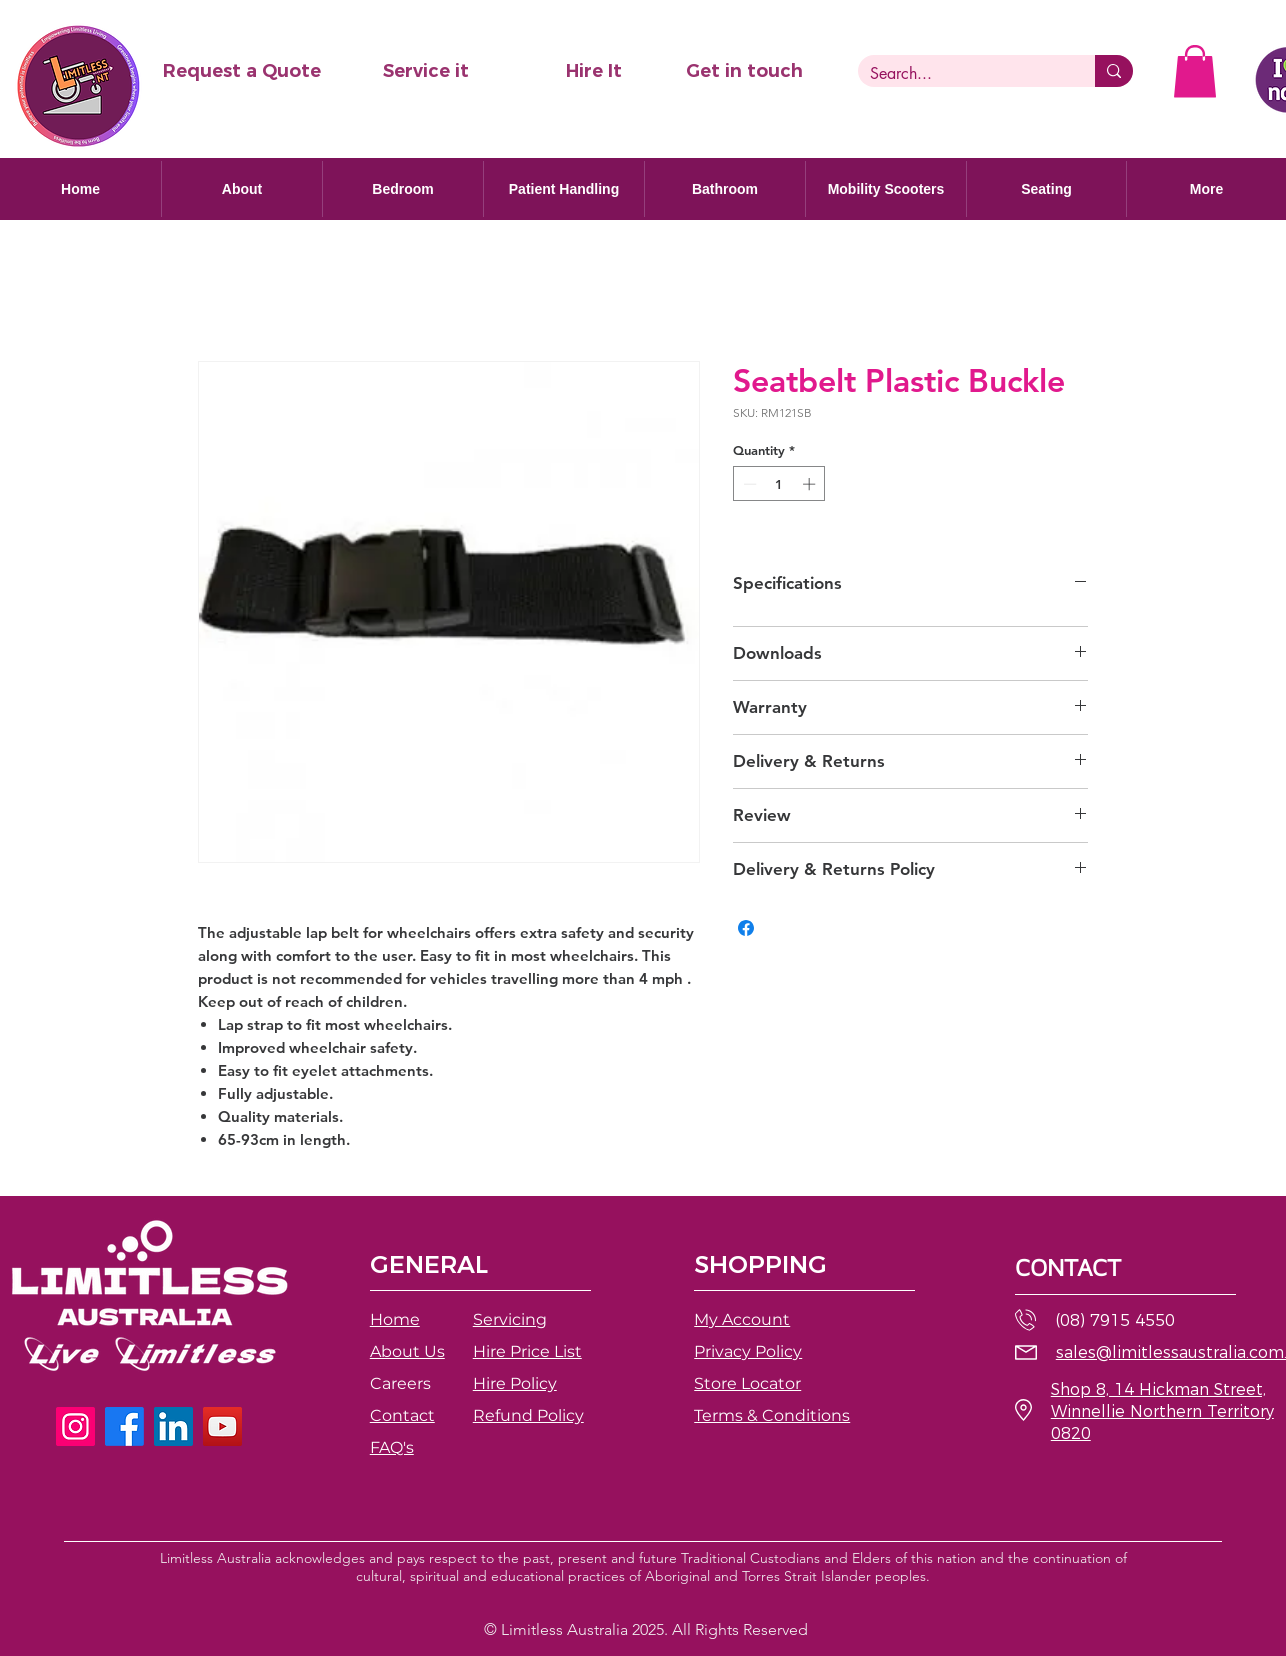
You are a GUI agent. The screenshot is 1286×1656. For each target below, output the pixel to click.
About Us (407, 1351)
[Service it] (426, 71)
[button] (241, 71)
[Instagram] (75, 1426)
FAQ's (392, 1447)
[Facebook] (124, 1426)
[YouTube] (222, 1426)
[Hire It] (594, 71)
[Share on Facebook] (746, 928)
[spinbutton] (779, 484)
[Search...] (961, 74)
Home (395, 1319)
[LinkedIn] (173, 1426)
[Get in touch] (744, 71)
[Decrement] (748, 484)
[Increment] (811, 484)
